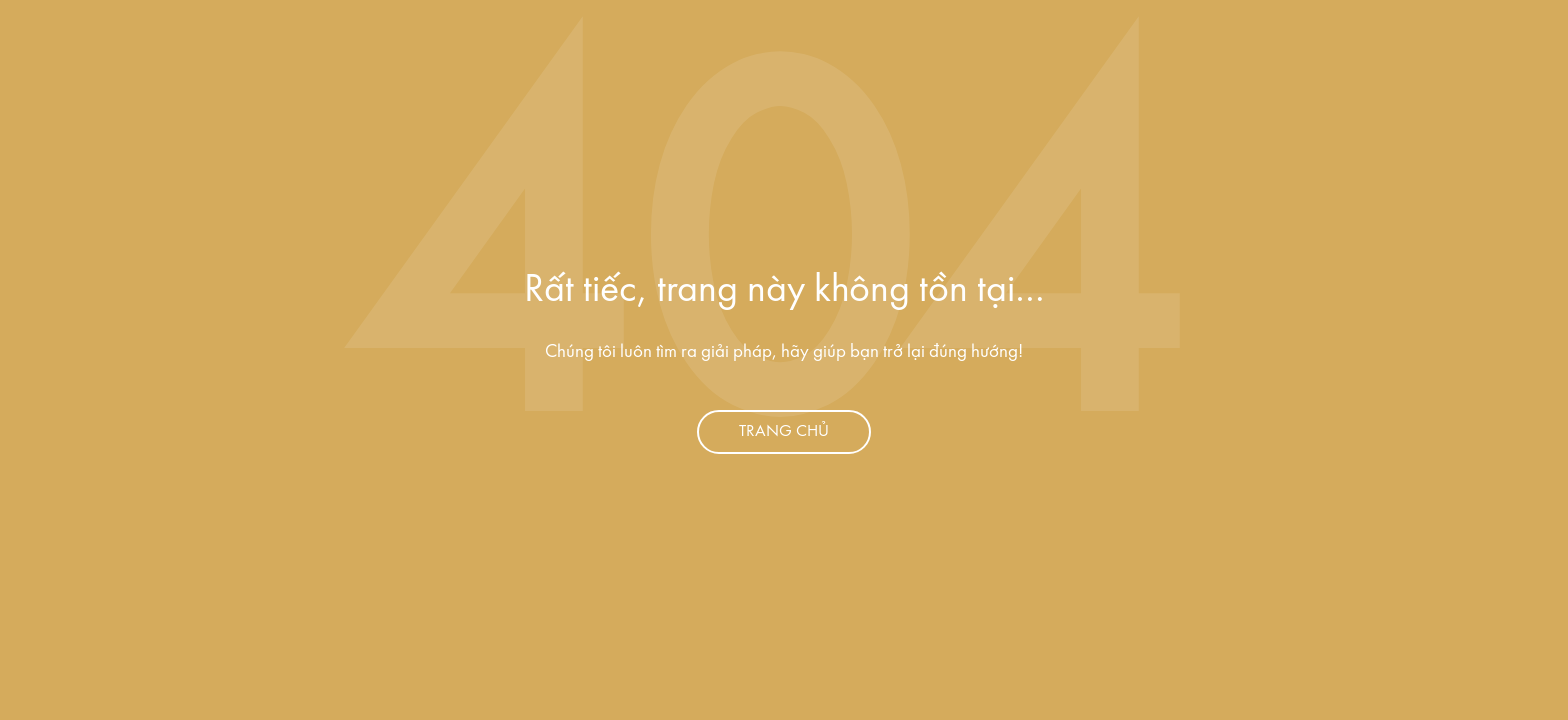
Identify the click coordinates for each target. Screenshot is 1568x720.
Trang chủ (784, 431)
